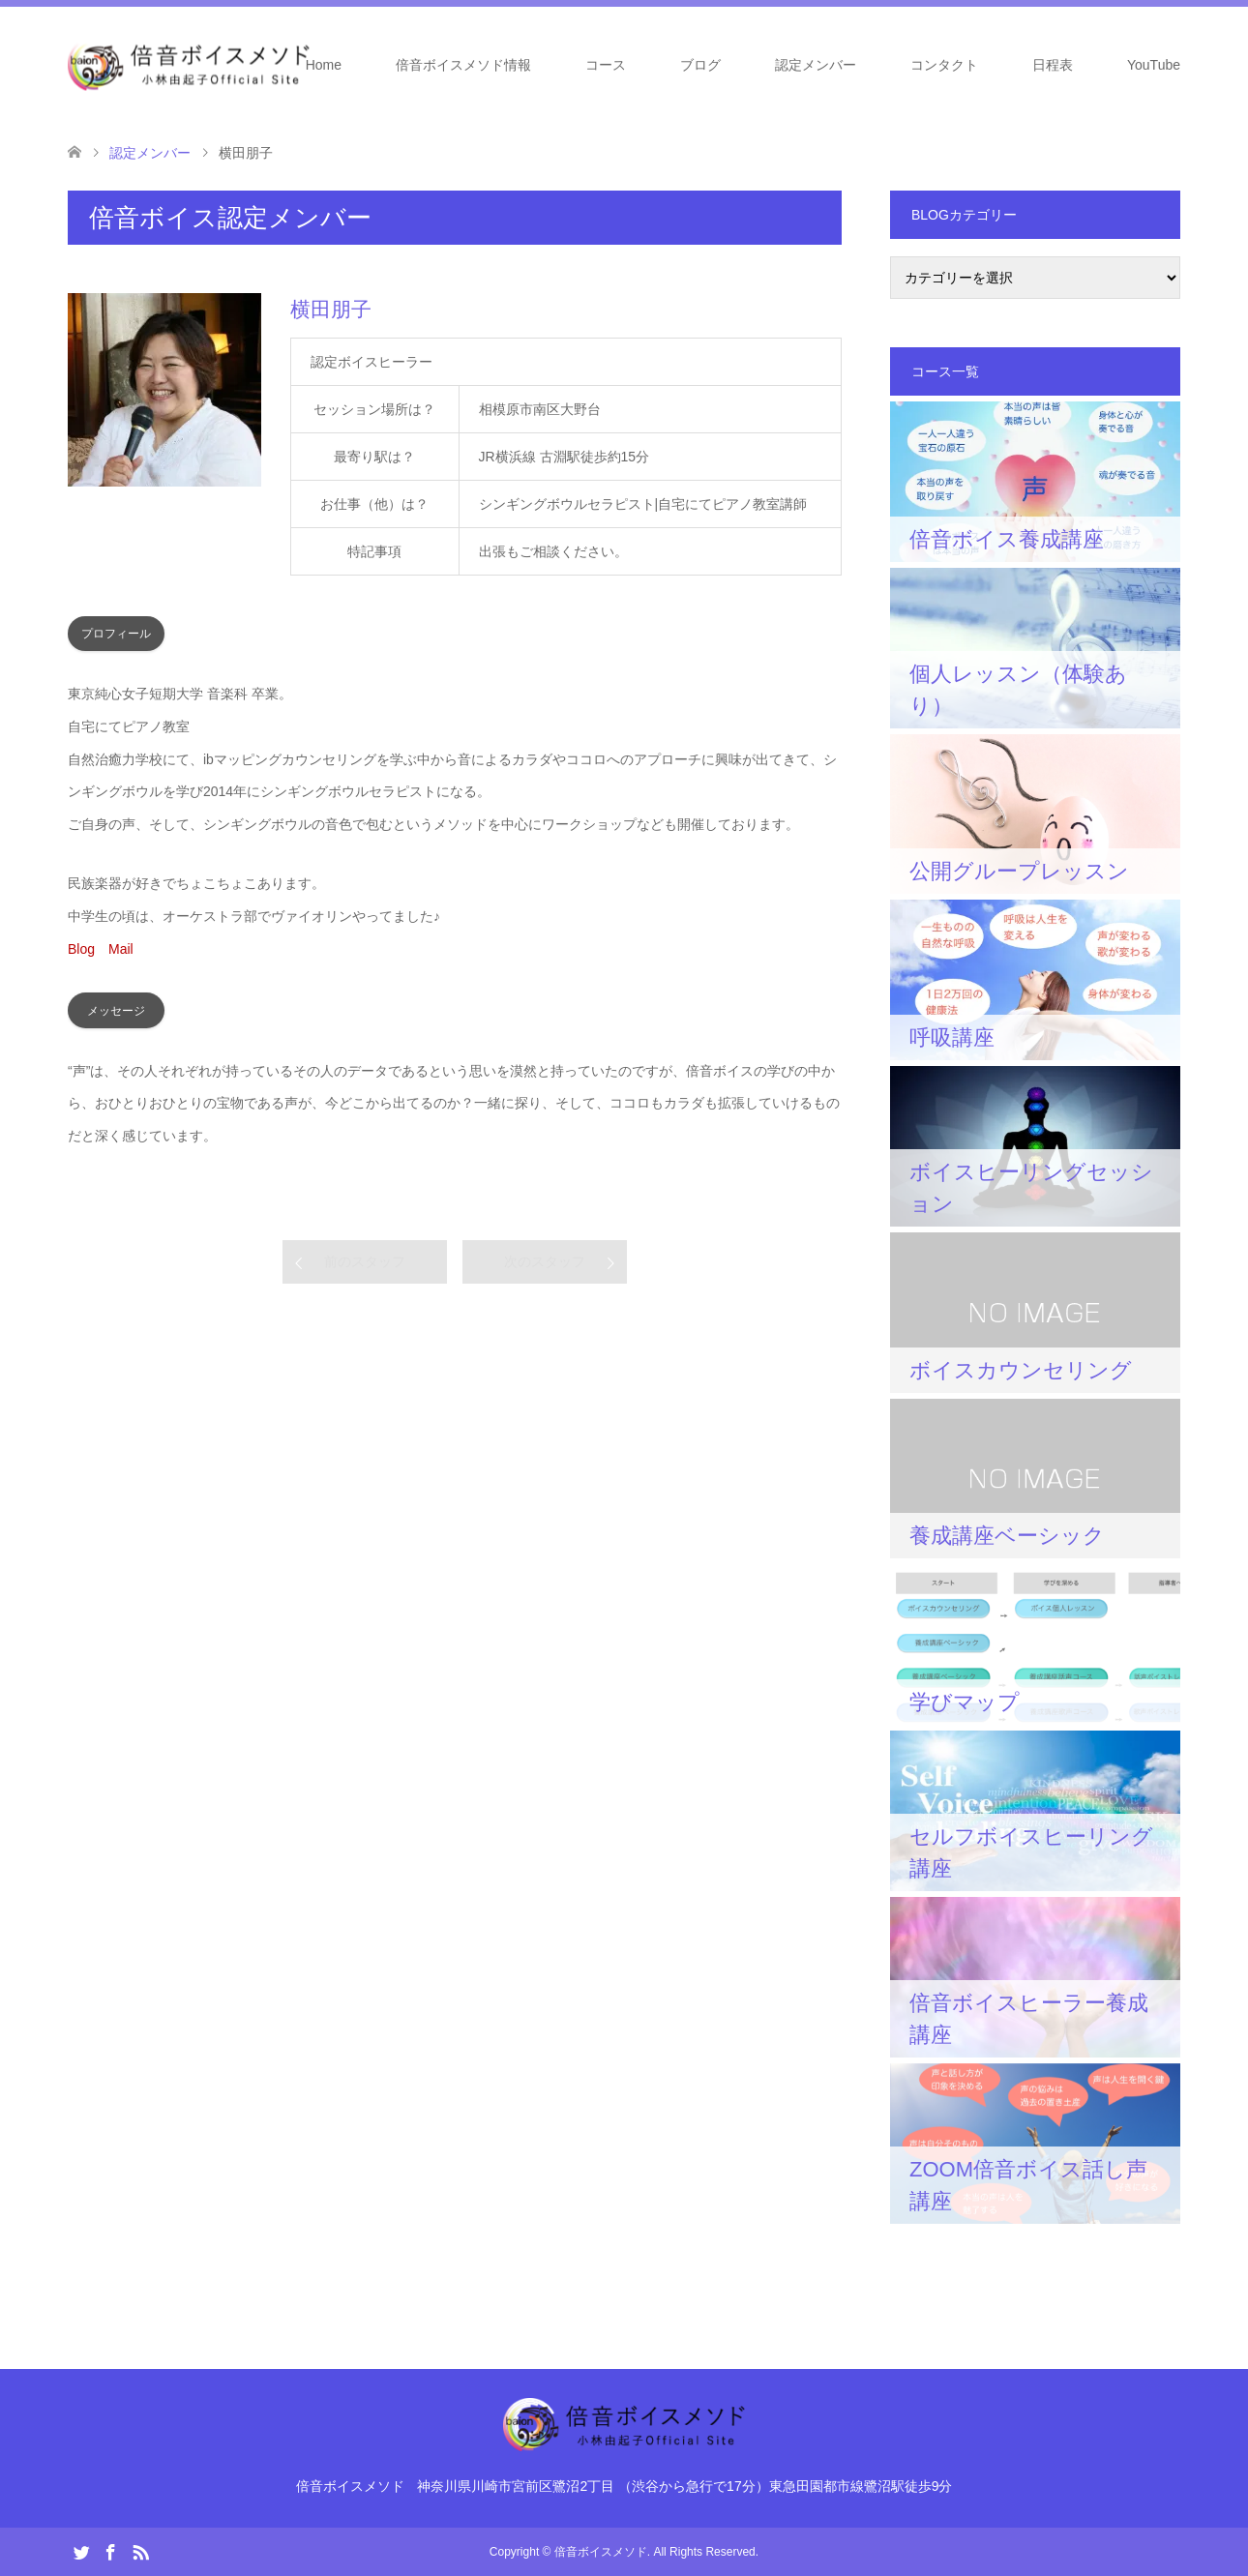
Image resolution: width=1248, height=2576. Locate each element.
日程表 (1052, 65)
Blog (81, 949)
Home (324, 65)
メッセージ (116, 1011)
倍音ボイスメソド (600, 2552)
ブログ (700, 65)
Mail (121, 949)
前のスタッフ (364, 1261)
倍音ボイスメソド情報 (463, 65)
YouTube (1153, 65)
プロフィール (116, 633)
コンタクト (944, 65)
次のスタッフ (544, 1261)
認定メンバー (815, 65)
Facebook (110, 2550)
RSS (140, 2550)
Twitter (81, 2550)
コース (605, 65)
